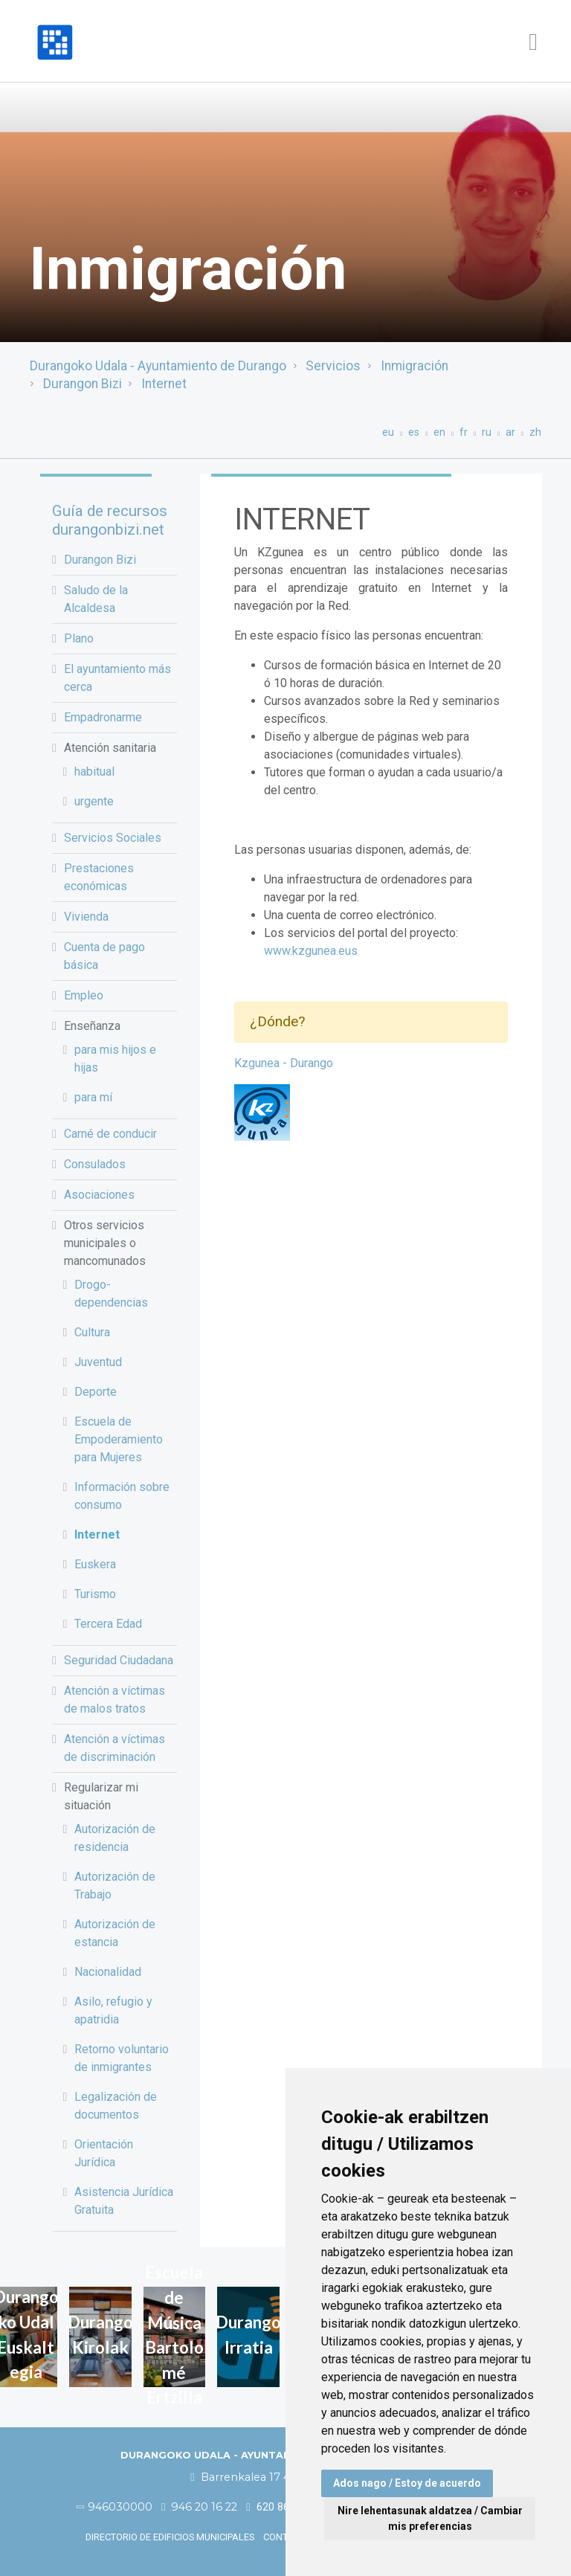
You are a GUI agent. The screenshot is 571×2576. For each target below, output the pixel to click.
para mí (93, 1097)
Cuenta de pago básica (104, 956)
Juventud (98, 1362)
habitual (94, 771)
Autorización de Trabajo (114, 1886)
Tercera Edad (108, 1624)
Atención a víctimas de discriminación (114, 1748)
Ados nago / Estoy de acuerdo (407, 2483)
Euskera (95, 1564)
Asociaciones (99, 1195)
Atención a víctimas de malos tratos (114, 1700)
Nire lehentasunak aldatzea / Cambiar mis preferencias (430, 2518)
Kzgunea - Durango (283, 1063)
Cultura (92, 1332)
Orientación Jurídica (103, 2153)
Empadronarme (103, 717)
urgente (94, 801)
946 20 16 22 (199, 2507)
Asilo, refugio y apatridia (113, 2010)
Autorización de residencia (114, 1838)
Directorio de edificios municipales (170, 2537)
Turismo (95, 1594)
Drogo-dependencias (111, 1294)
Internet (164, 383)
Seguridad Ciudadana (118, 1660)
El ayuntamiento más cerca (117, 678)
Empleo (83, 995)
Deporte (95, 1392)
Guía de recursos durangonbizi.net (109, 520)
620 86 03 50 (282, 2507)
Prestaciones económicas (99, 877)
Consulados (95, 1164)
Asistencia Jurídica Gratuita (123, 2201)
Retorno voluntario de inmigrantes (121, 2058)
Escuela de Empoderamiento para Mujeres (118, 1439)
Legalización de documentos (115, 2106)
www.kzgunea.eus (311, 951)
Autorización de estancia (114, 1933)
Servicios (333, 365)
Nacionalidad (107, 1972)
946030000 (115, 2507)
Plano (79, 638)
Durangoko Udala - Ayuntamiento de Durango (158, 365)
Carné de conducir (110, 1134)
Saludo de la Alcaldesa (96, 599)
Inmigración (414, 365)
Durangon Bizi (82, 383)
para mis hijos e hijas (115, 1059)
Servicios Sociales (112, 838)
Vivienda (86, 916)
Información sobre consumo (122, 1496)
